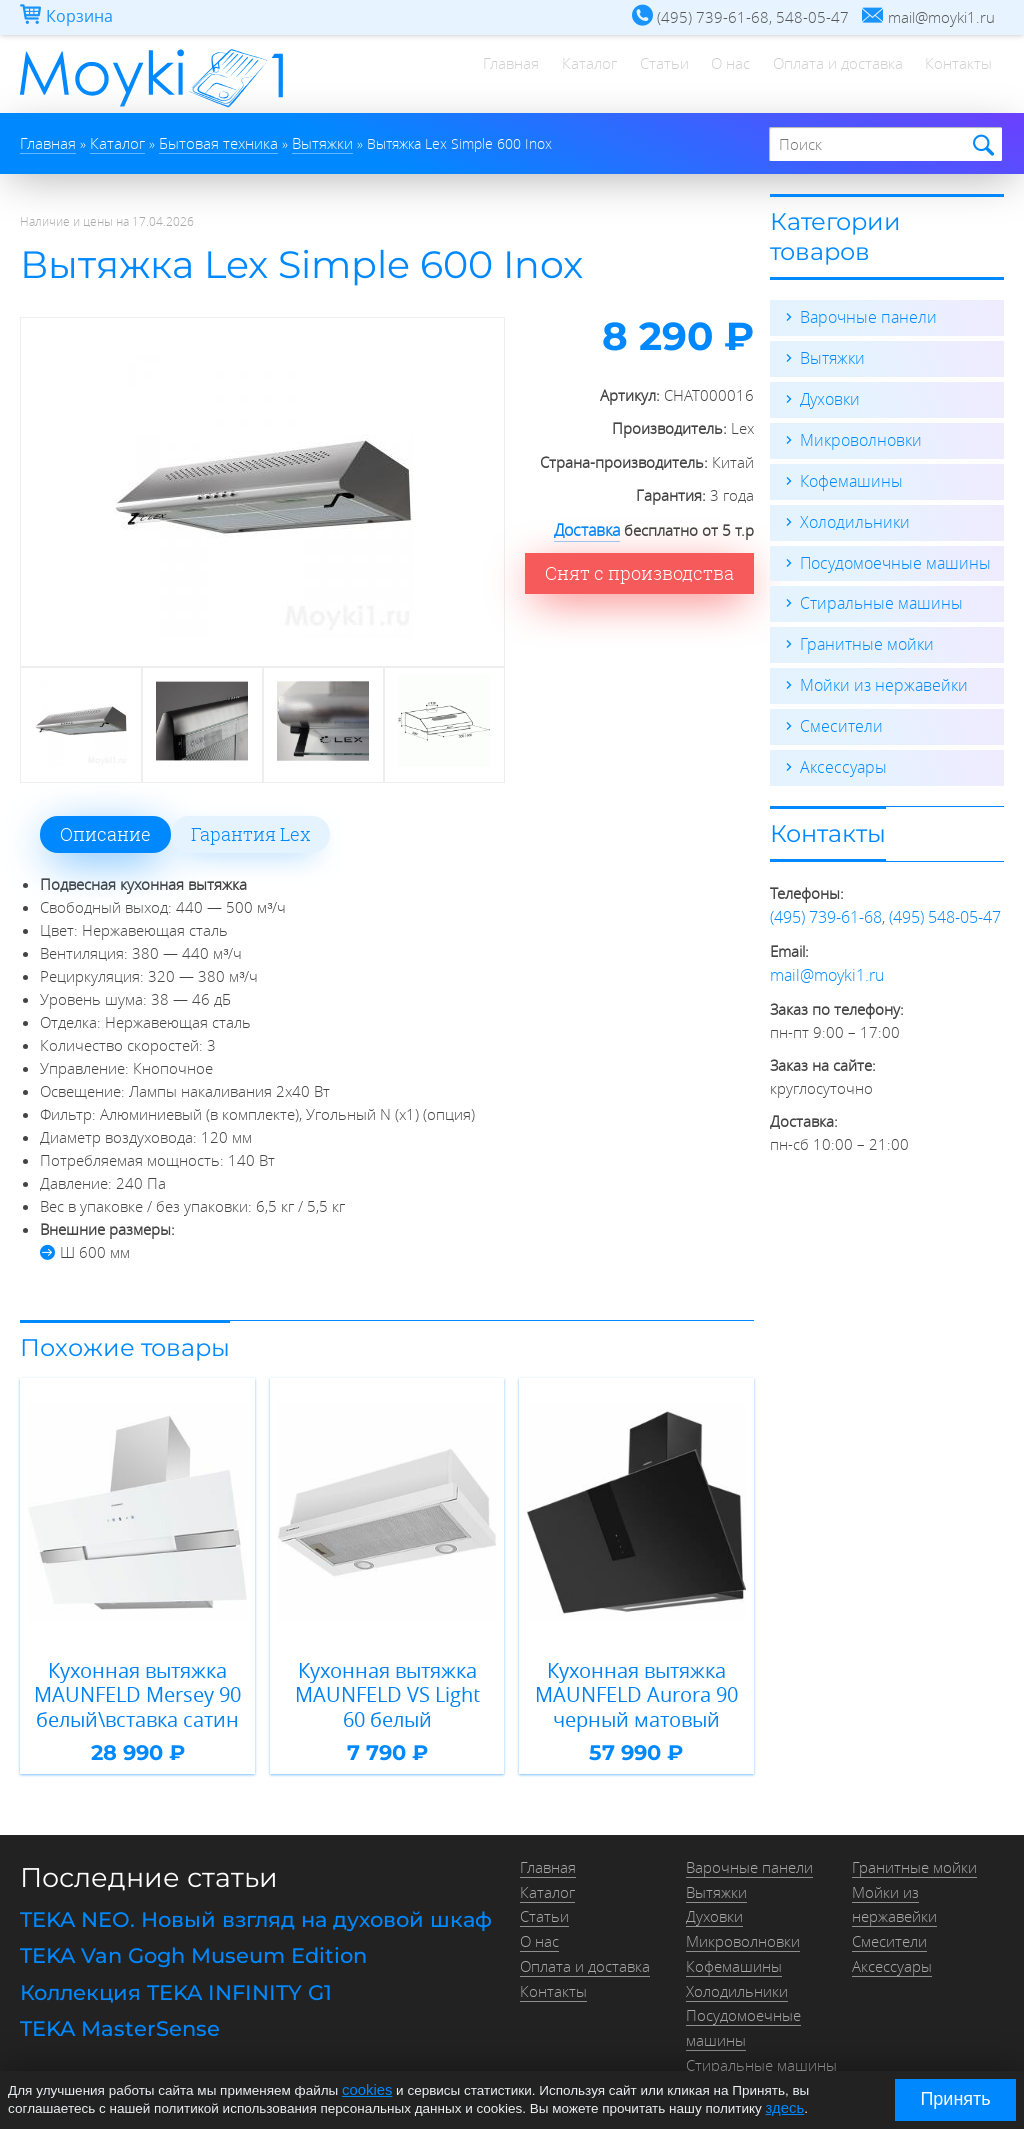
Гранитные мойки (862, 636)
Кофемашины (848, 476)
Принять (955, 2099)
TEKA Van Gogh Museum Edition (186, 1940)
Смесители (837, 716)
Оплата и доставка (827, 75)
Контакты (955, 75)
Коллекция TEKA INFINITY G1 (167, 1973)
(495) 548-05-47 (945, 904)
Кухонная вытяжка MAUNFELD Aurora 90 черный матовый (636, 1688)
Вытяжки (830, 356)
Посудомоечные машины (889, 556)
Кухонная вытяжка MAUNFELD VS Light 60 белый (387, 1688)
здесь (783, 2107)
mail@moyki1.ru (823, 960)
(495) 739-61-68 (826, 904)
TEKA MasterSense (113, 2006)
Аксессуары (840, 756)
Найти (980, 144)
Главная (471, 75)
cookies (365, 2091)
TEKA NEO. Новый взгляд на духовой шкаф (243, 1907)
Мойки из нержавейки (878, 676)
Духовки (828, 396)
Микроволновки (857, 436)
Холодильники (851, 516)
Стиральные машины (875, 596)
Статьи (638, 75)
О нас (712, 75)
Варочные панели (863, 316)
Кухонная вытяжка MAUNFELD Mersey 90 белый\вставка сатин (138, 1688)
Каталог (556, 75)
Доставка (588, 527)
